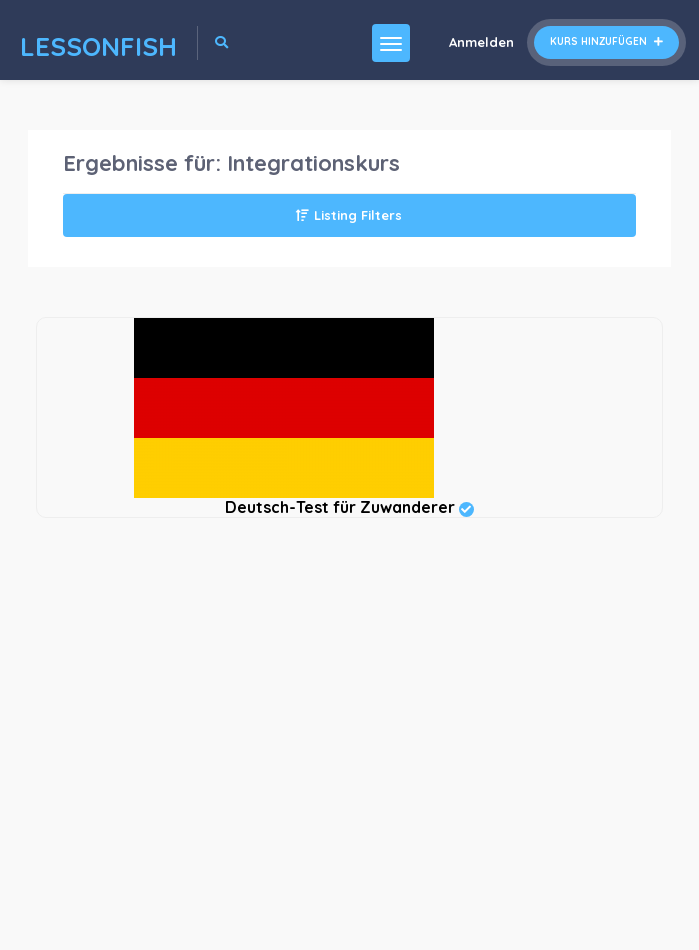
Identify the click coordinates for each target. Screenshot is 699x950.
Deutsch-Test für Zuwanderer (349, 507)
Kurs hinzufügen (606, 41)
